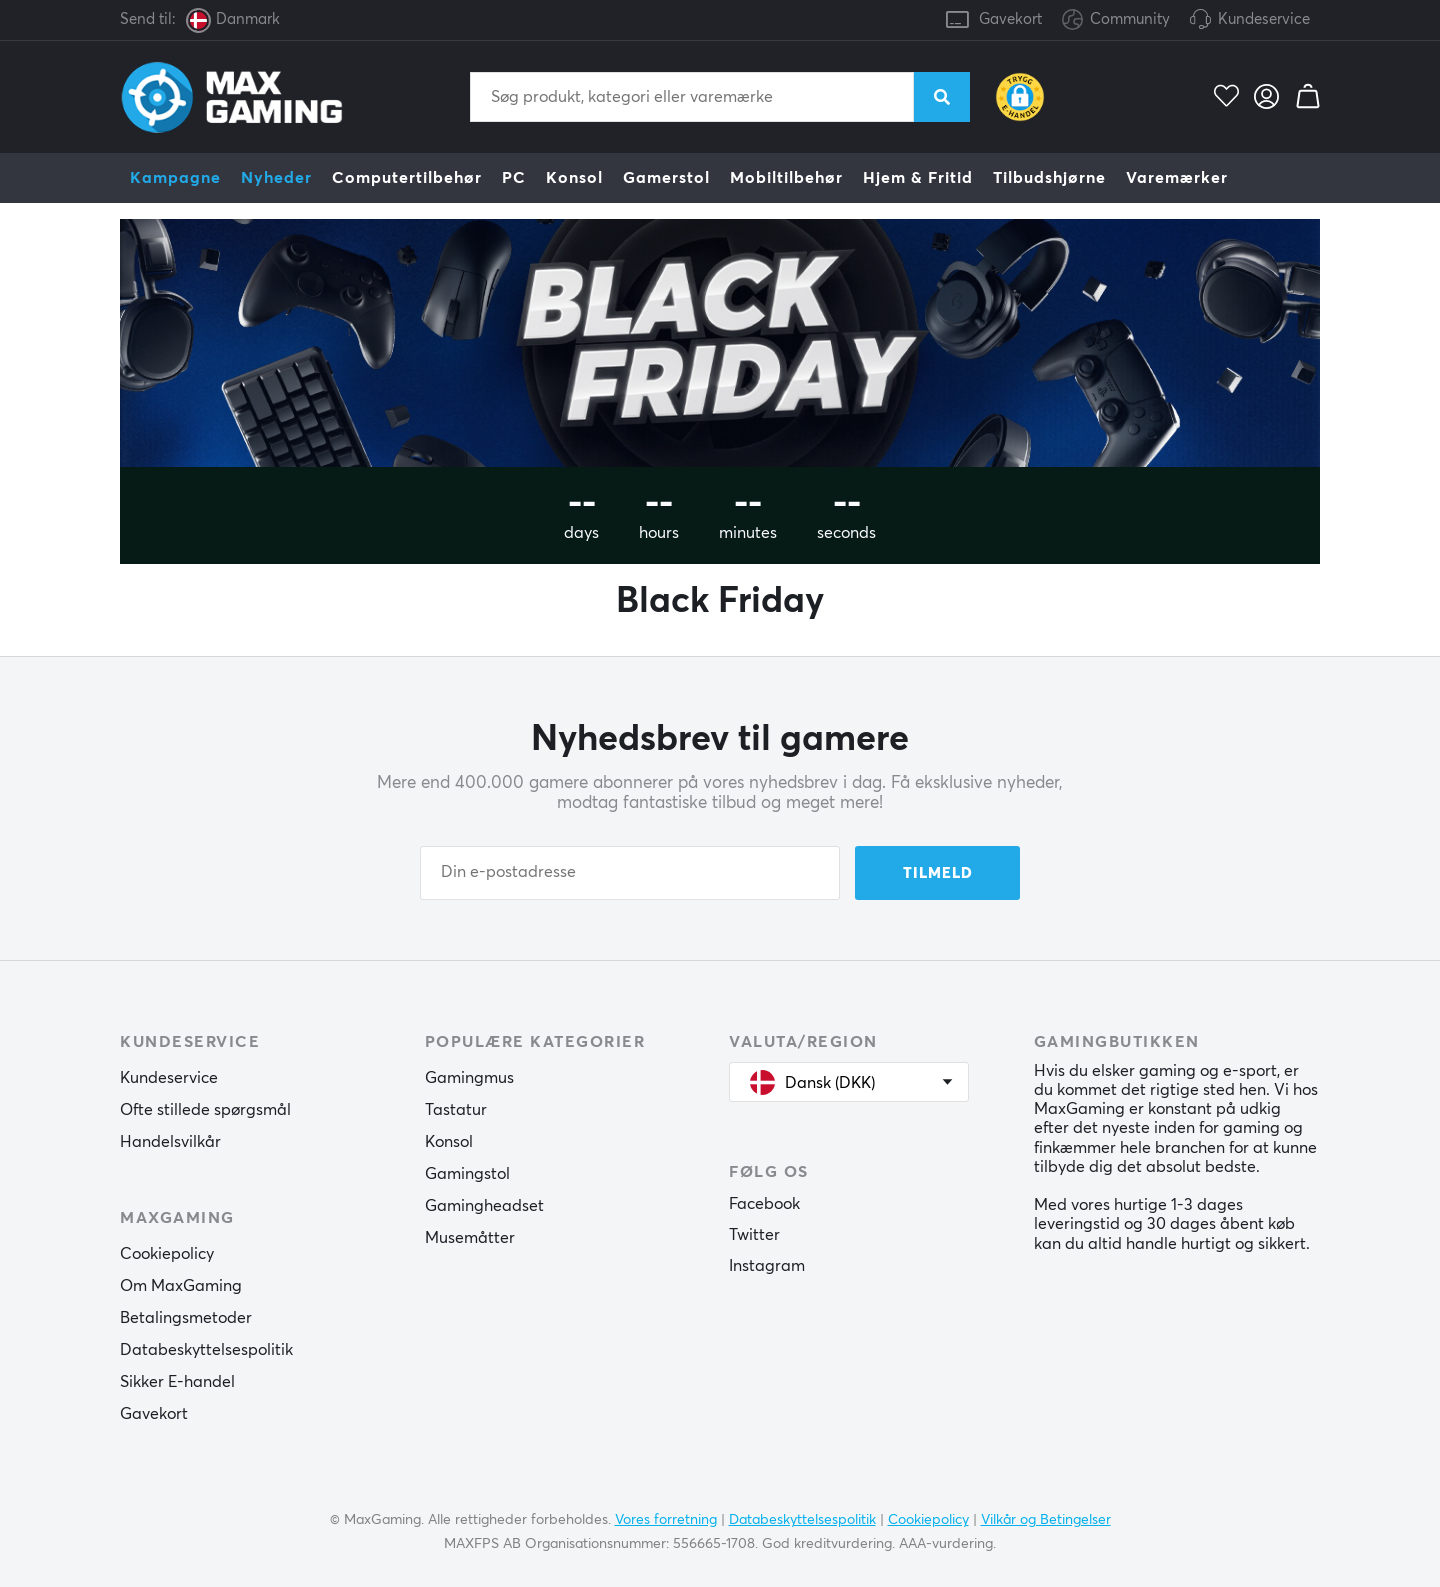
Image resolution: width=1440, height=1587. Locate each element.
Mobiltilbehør (786, 178)
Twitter (754, 1235)
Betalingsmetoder (186, 1318)
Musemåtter (470, 1238)
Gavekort (1010, 19)
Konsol (574, 178)
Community (1116, 20)
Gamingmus (469, 1078)
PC (514, 178)
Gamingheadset (484, 1206)
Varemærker (1177, 178)
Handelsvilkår (170, 1142)
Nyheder (276, 178)
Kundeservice (1264, 19)
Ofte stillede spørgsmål (205, 1110)
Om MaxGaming (181, 1286)
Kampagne (175, 178)
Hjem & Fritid (918, 178)
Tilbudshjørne (1049, 178)
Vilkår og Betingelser (1046, 1520)
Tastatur (456, 1110)
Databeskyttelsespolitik (206, 1350)
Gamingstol (467, 1174)
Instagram (767, 1266)
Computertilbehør (407, 178)
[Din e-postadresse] (630, 873)
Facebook (764, 1204)
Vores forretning (666, 1520)
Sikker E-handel (177, 1382)
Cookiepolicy (167, 1254)
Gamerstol (666, 178)
